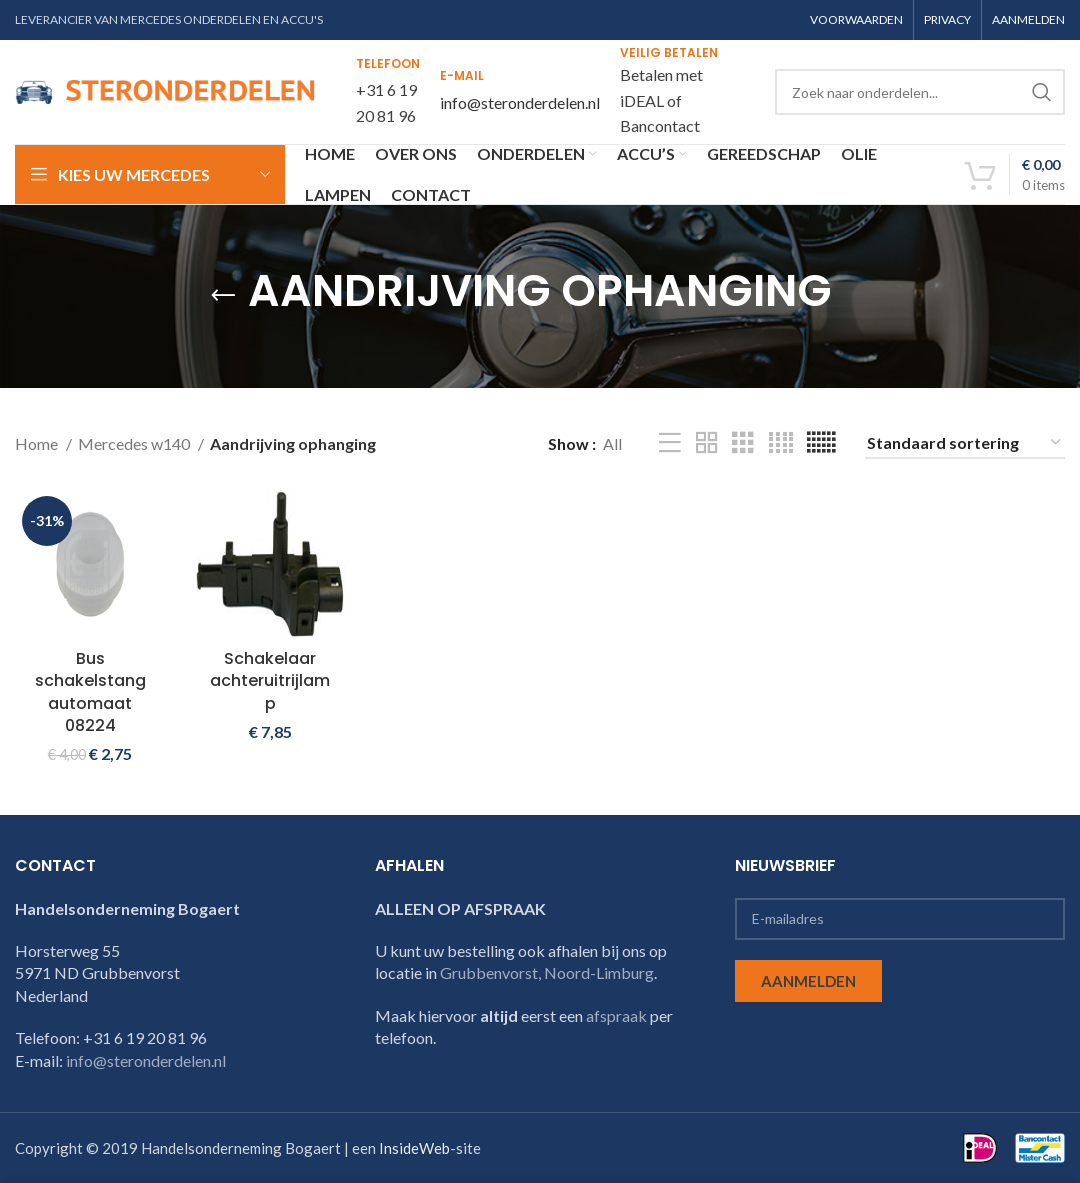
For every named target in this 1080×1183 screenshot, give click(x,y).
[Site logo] (165, 89)
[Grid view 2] (707, 443)
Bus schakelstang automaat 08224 (90, 692)
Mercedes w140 (135, 443)
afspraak (616, 1015)
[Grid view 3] (743, 443)
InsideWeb (414, 1148)
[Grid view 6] (821, 443)
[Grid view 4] (781, 443)
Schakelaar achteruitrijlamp (270, 681)
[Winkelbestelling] (965, 443)
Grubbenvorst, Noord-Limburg (547, 972)
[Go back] (223, 296)
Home (38, 443)
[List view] (670, 443)
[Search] (920, 92)
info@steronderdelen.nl (520, 102)
